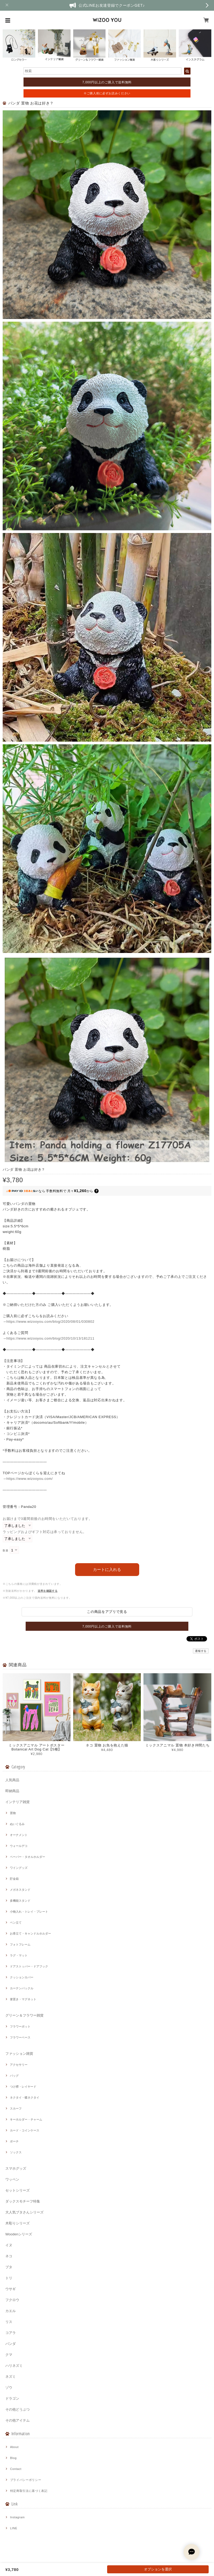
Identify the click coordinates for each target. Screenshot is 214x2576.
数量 (5, 1550)
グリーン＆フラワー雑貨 (24, 2015)
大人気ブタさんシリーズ (24, 2212)
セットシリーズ (17, 2190)
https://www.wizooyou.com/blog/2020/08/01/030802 (50, 1322)
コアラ (10, 2333)
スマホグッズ (15, 2168)
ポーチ (14, 2141)
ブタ (8, 2267)
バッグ (14, 2075)
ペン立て (16, 1922)
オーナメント (19, 1834)
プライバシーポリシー (25, 2479)
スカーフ (16, 2108)
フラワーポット (20, 2026)
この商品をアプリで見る (107, 1612)
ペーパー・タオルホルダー (27, 1856)
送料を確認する (48, 1590)
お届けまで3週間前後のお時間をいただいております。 (47, 1519)
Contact (16, 2468)
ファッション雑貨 (19, 2054)
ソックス (16, 2152)
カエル (10, 2311)
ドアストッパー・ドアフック (29, 1966)
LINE (13, 2528)
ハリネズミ (14, 2366)
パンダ (10, 2344)
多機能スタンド (20, 1900)
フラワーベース (20, 2037)
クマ (8, 2355)
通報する (201, 1650)
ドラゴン (12, 2398)
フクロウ (12, 2300)
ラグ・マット (19, 1955)
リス (8, 2322)
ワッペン (12, 2179)
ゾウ (8, 2388)
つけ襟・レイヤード (23, 2086)
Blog (13, 2458)
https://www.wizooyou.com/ (29, 1479)
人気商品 (12, 1780)
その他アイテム (17, 2420)
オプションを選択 (158, 2569)
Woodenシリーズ (18, 2234)
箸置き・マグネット (23, 1999)
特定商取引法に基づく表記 (29, 2490)
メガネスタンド (20, 1889)
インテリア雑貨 (17, 1802)
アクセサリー (19, 2064)
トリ (8, 2278)
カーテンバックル (21, 1988)
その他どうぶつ (17, 2409)
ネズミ (10, 2377)
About (14, 2447)
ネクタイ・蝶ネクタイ (24, 2097)
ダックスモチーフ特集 (22, 2201)
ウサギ (10, 2289)
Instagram (17, 2517)
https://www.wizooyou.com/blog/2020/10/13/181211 (50, 1338)
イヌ (8, 2245)
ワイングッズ (19, 1867)
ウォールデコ (19, 1845)
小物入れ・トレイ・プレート (29, 1911)
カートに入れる (107, 1569)
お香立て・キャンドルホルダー (30, 1933)
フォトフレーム (20, 1944)
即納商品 (12, 1791)
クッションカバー (21, 1977)
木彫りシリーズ (17, 2223)
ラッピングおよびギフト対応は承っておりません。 (45, 1532)
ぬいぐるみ (17, 1824)
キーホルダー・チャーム (26, 2119)
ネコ (8, 2256)
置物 (13, 1813)
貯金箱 (14, 1878)
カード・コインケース (24, 2130)
